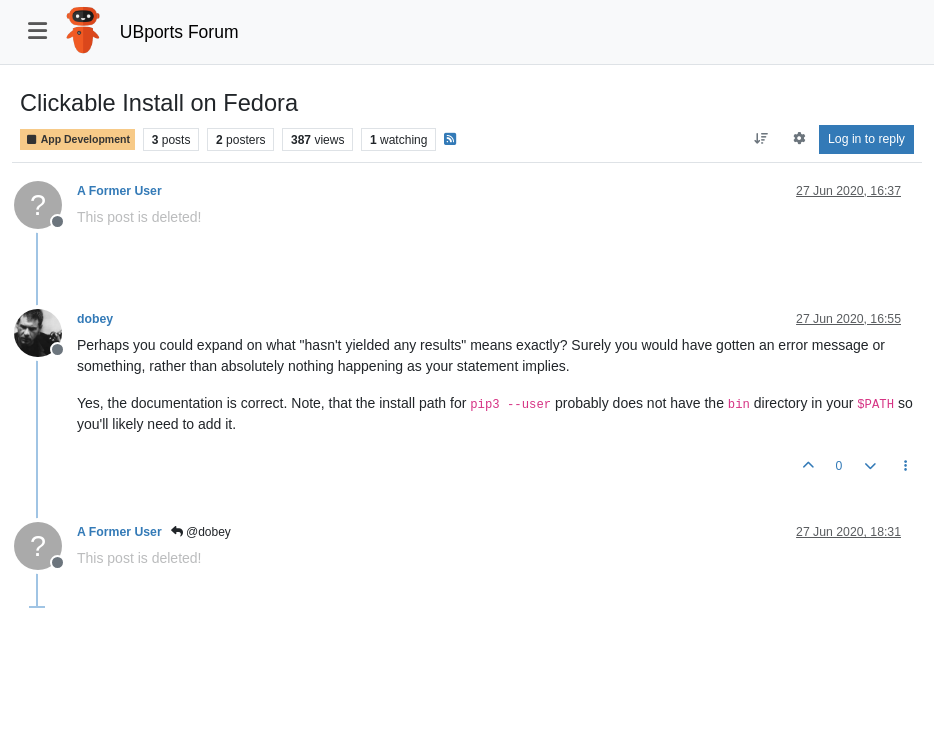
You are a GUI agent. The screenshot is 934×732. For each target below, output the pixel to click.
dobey (95, 319)
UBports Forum (179, 32)
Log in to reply (866, 139)
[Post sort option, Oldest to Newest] (761, 139)
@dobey (201, 532)
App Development (77, 139)
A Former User (119, 191)
